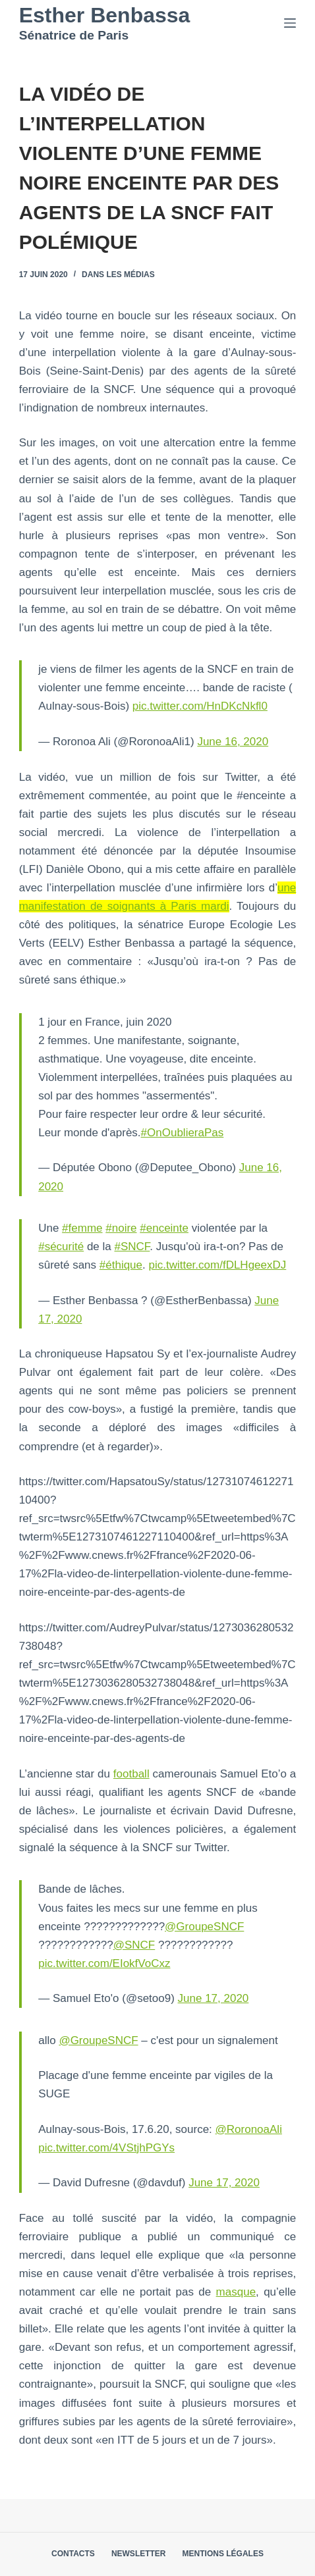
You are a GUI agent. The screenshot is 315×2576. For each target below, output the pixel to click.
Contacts (73, 2553)
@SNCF (134, 1945)
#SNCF (132, 1246)
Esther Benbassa (104, 15)
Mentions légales (223, 2553)
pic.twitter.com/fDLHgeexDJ (217, 1265)
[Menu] (290, 23)
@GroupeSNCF (204, 1926)
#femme (82, 1228)
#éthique (121, 1265)
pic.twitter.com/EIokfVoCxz (104, 1963)
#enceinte (164, 1228)
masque (236, 2292)
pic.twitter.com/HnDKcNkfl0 (200, 706)
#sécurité (61, 1246)
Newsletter (138, 2553)
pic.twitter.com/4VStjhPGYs (106, 2148)
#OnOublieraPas (182, 1132)
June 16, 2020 (232, 741)
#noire (120, 1228)
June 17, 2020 (213, 1998)
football (131, 1774)
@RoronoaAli (248, 2129)
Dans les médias (118, 274)
